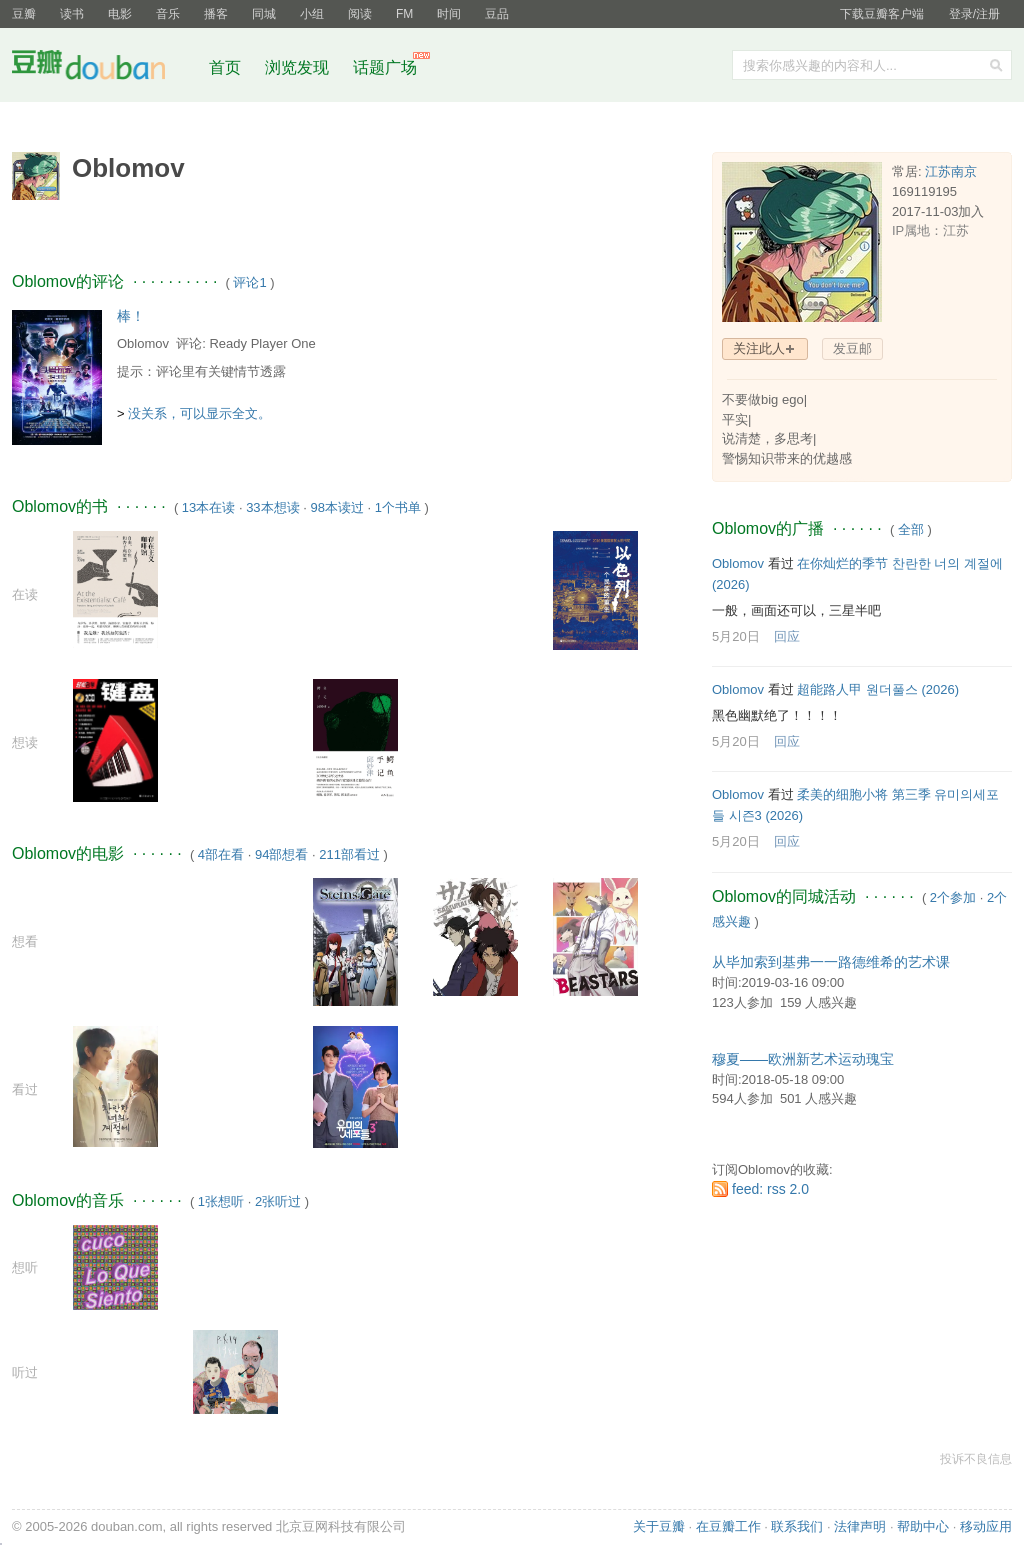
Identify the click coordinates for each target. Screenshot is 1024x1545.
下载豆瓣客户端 (882, 14)
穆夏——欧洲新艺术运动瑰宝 (803, 1059)
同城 (264, 14)
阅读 (360, 14)
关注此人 (759, 348)
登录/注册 (974, 14)
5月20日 (736, 636)
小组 (312, 14)
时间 (449, 14)
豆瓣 (24, 14)
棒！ (131, 316)
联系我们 (797, 1526)
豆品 (497, 14)
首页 (225, 67)
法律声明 (860, 1526)
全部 (911, 529)
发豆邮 (852, 348)
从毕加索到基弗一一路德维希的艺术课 (831, 962)
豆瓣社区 (104, 68)
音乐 (168, 14)
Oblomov (143, 343)
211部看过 (349, 854)
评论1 (249, 282)
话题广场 (385, 67)
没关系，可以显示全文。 (199, 413)
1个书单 (398, 507)
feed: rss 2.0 (770, 1189)
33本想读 (272, 507)
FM (404, 14)
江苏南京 (951, 171)
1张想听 (221, 1201)
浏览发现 (299, 67)
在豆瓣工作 (728, 1526)
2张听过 (278, 1201)
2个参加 (953, 897)
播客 (216, 14)
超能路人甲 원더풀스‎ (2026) (878, 689)
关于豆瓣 (659, 1526)
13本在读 (208, 507)
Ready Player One (262, 343)
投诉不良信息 (976, 1459)
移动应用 (986, 1526)
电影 (120, 14)
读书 (72, 14)
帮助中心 (923, 1526)
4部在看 (221, 854)
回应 (787, 636)
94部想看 (281, 854)
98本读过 (336, 507)
